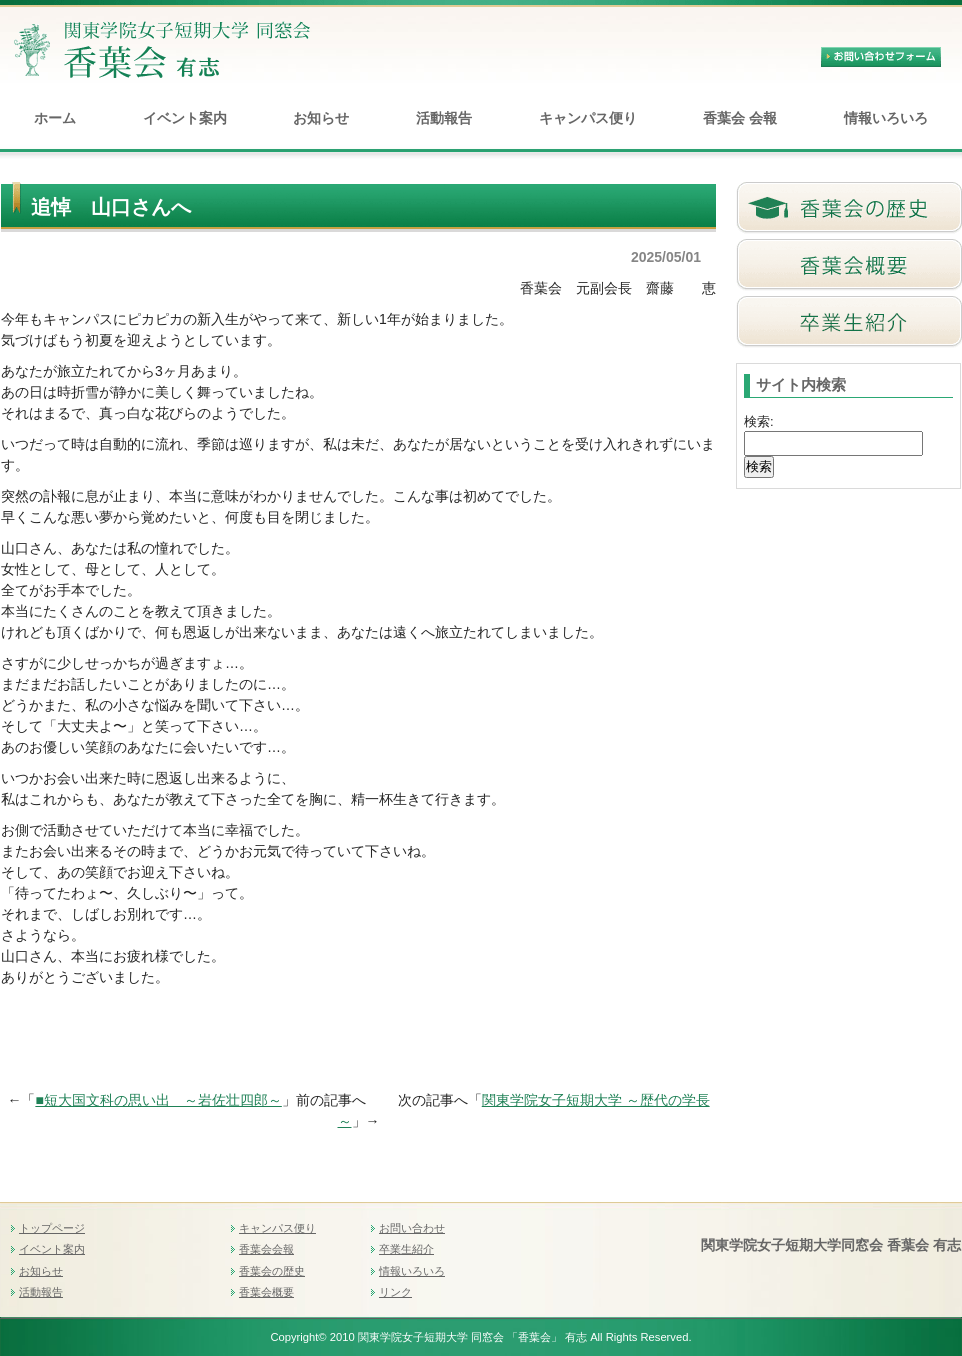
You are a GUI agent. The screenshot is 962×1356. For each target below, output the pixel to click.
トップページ (52, 1228)
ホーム (55, 118)
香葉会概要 (266, 1292)
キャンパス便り (588, 118)
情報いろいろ (886, 118)
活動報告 (444, 118)
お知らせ (321, 118)
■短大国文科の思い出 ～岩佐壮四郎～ (158, 1100)
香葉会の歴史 (272, 1271)
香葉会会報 (266, 1249)
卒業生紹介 (406, 1249)
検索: (759, 421)
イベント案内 (185, 118)
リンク (395, 1292)
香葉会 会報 (740, 118)
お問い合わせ (412, 1228)
